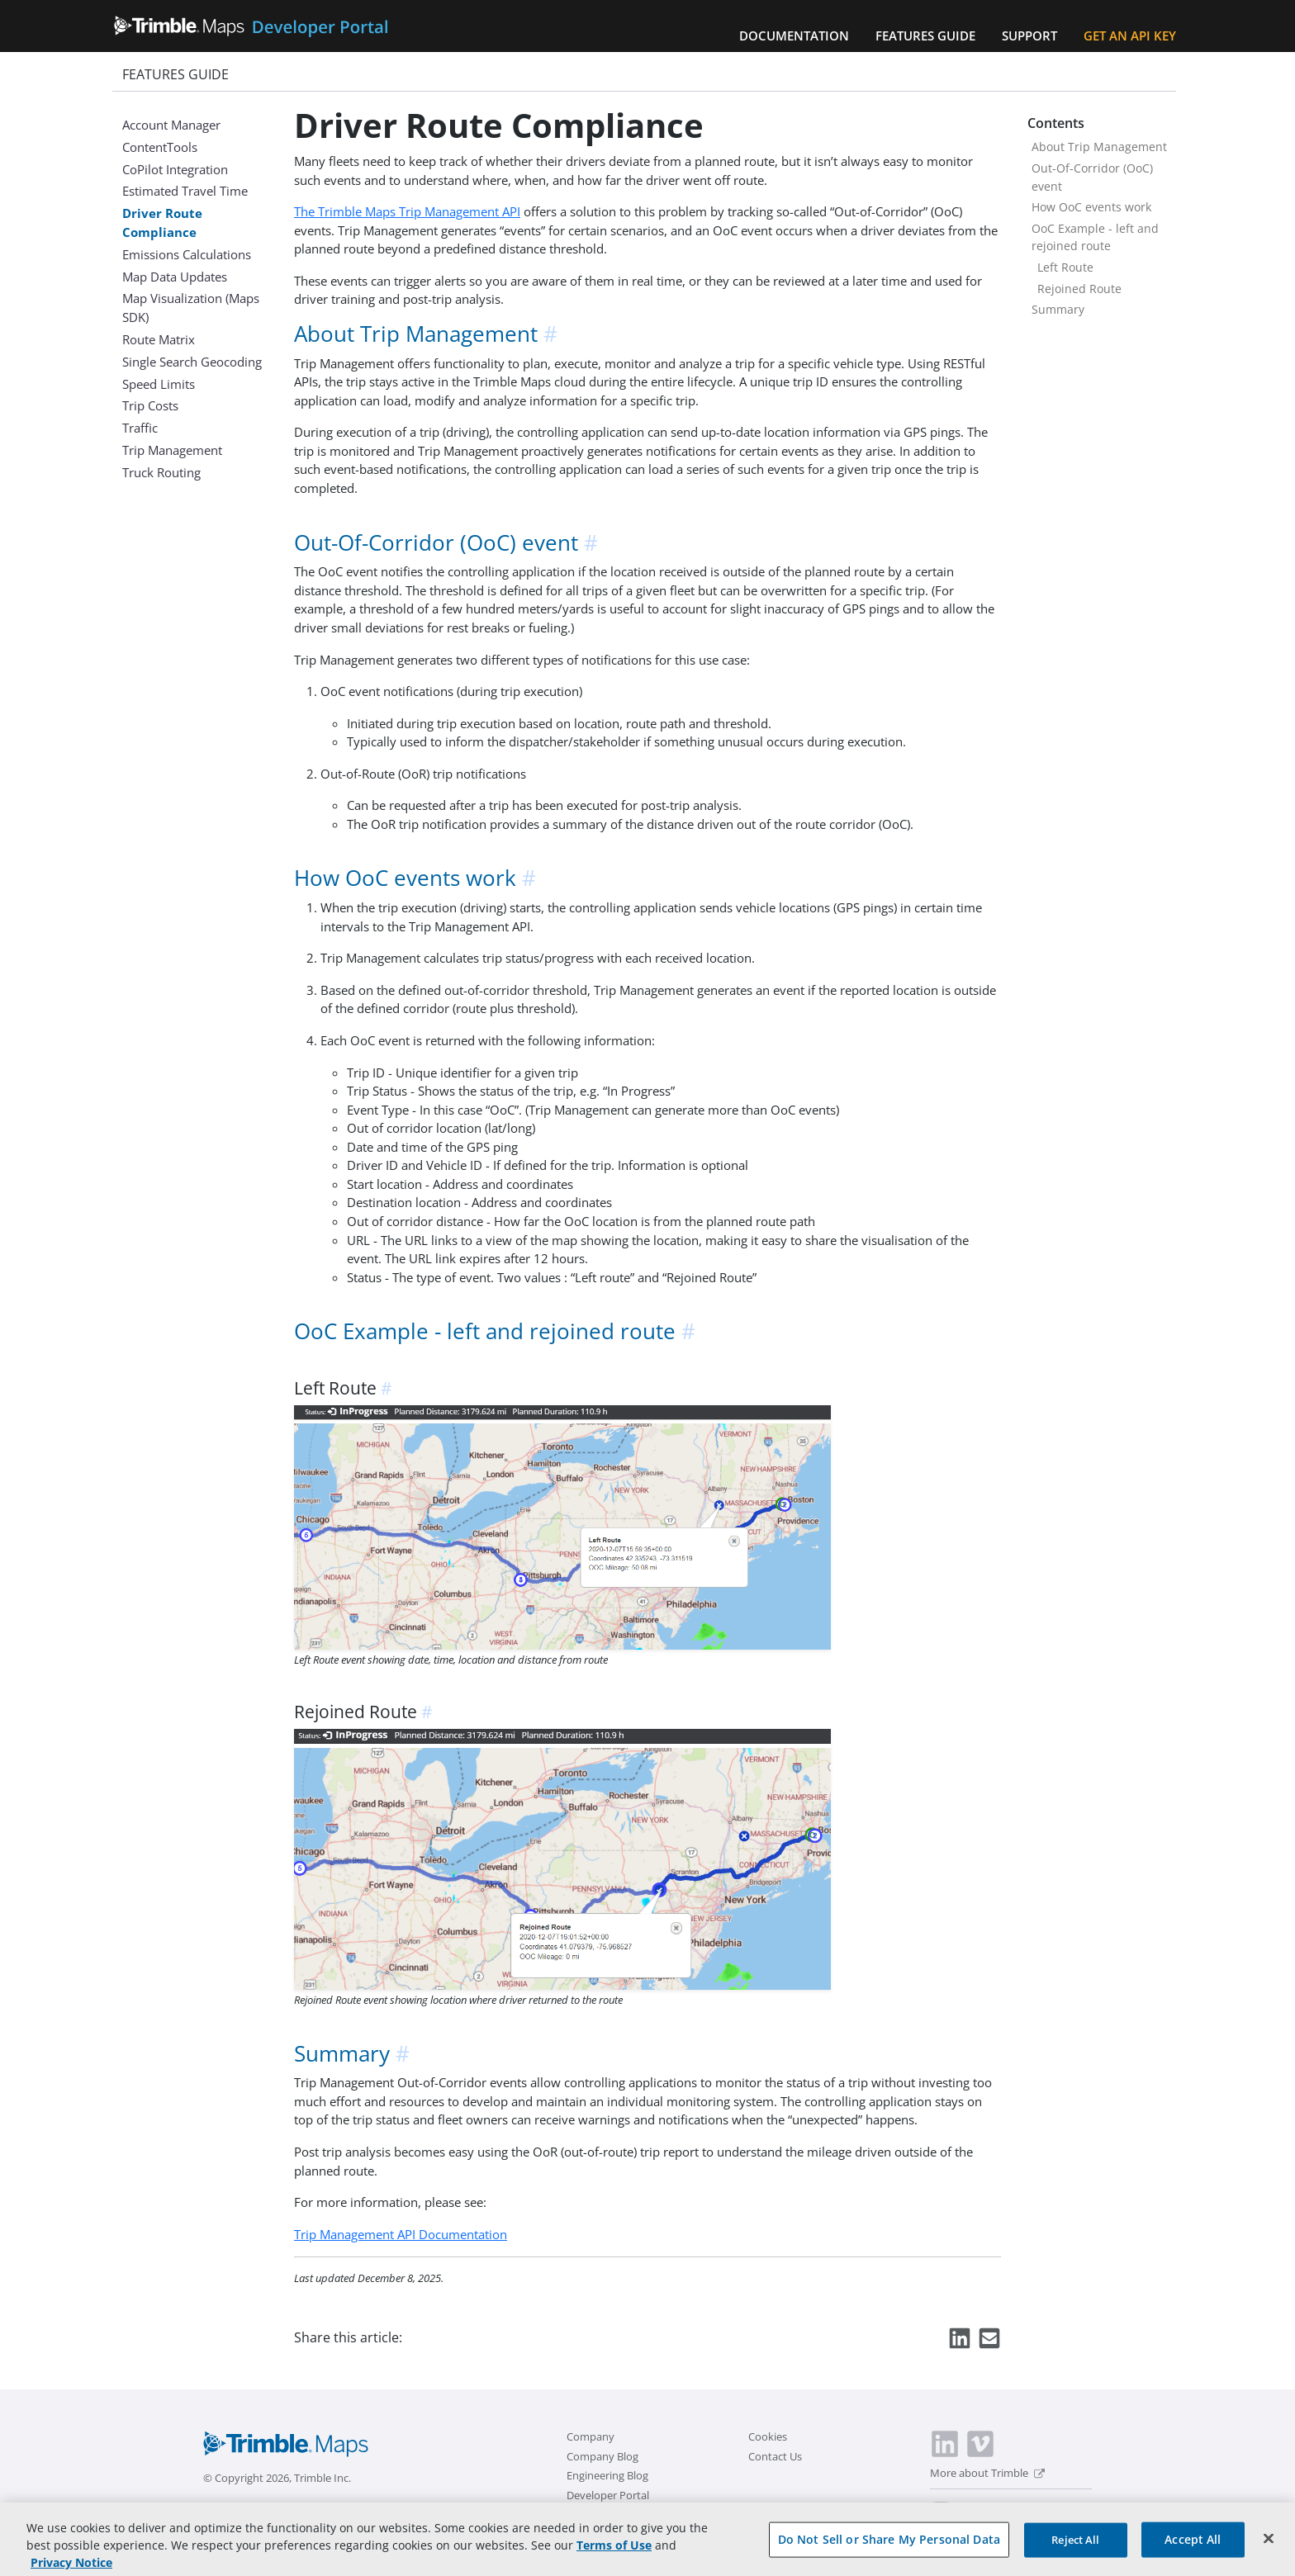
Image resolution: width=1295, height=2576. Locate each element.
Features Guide (925, 35)
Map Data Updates (174, 276)
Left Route (1065, 267)
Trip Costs (150, 405)
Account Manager (171, 124)
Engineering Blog (607, 2475)
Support (1029, 35)
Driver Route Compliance (162, 222)
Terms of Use (614, 2554)
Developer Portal (608, 2495)
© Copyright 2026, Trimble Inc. (277, 2477)
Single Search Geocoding (192, 361)
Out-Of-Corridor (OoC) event (1092, 177)
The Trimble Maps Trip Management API (407, 211)
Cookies (767, 2436)
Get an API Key (1130, 35)
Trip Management (172, 450)
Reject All (1075, 2549)
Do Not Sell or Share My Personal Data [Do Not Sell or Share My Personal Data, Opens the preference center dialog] (889, 2549)
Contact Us (775, 2456)
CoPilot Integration (175, 169)
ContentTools (159, 147)
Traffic (140, 427)
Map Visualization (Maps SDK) (190, 307)
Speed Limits (158, 384)
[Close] (1268, 2548)
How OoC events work (1091, 207)
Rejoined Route (1079, 288)
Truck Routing (161, 472)
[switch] (940, 2507)
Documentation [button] (794, 35)
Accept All (1193, 2549)
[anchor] (551, 334)
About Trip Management (1099, 146)
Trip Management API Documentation (400, 2234)
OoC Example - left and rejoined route (1095, 237)
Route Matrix (158, 339)
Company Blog (602, 2456)
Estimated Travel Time (185, 190)
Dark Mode (982, 2505)
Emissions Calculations (186, 254)
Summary (1058, 309)
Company (590, 2436)
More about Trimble (987, 2472)
